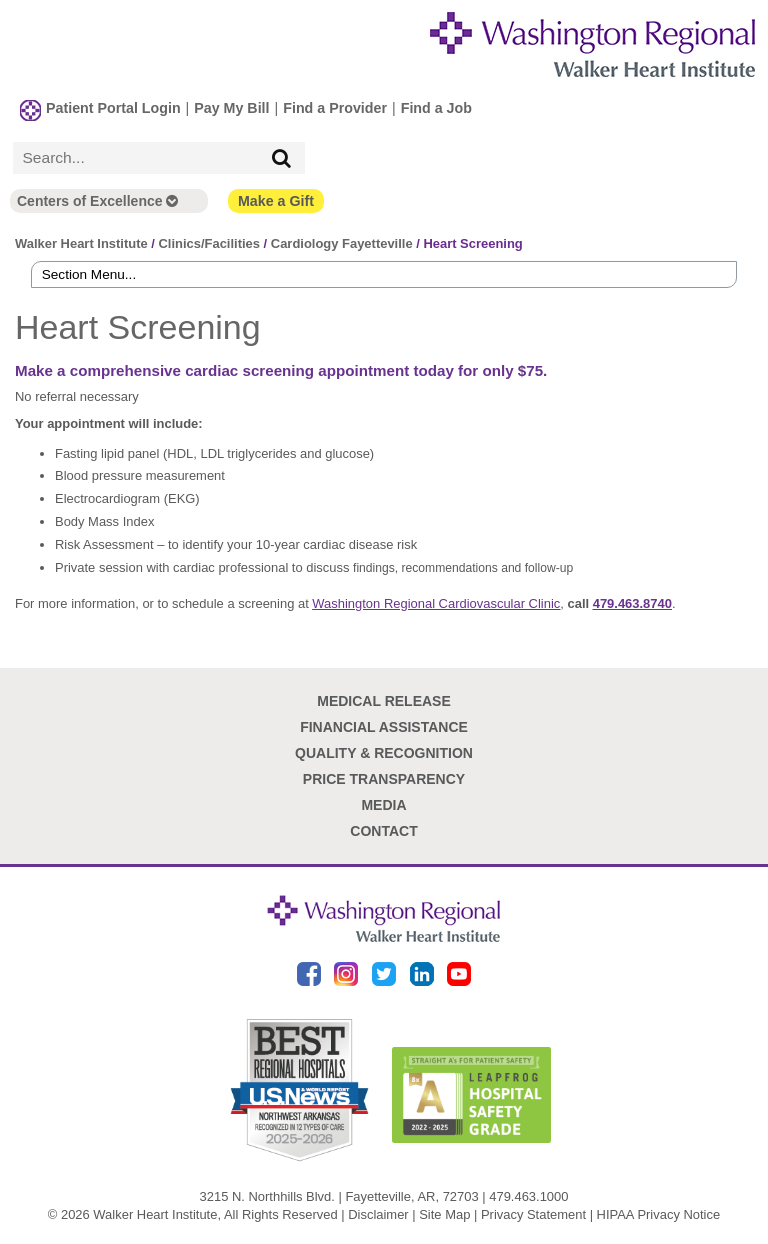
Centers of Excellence (97, 201)
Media (383, 805)
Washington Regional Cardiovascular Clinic (436, 603)
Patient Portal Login (113, 108)
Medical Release (384, 701)
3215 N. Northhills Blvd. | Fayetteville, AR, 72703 (339, 1196)
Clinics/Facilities (209, 243)
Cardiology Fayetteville (342, 243)
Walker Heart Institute (81, 243)
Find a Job (436, 108)
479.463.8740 (632, 603)
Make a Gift (276, 201)
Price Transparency (384, 779)
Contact (383, 831)
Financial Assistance (384, 727)
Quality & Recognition (384, 753)
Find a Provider (335, 108)
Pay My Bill (231, 108)
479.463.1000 (528, 1196)
